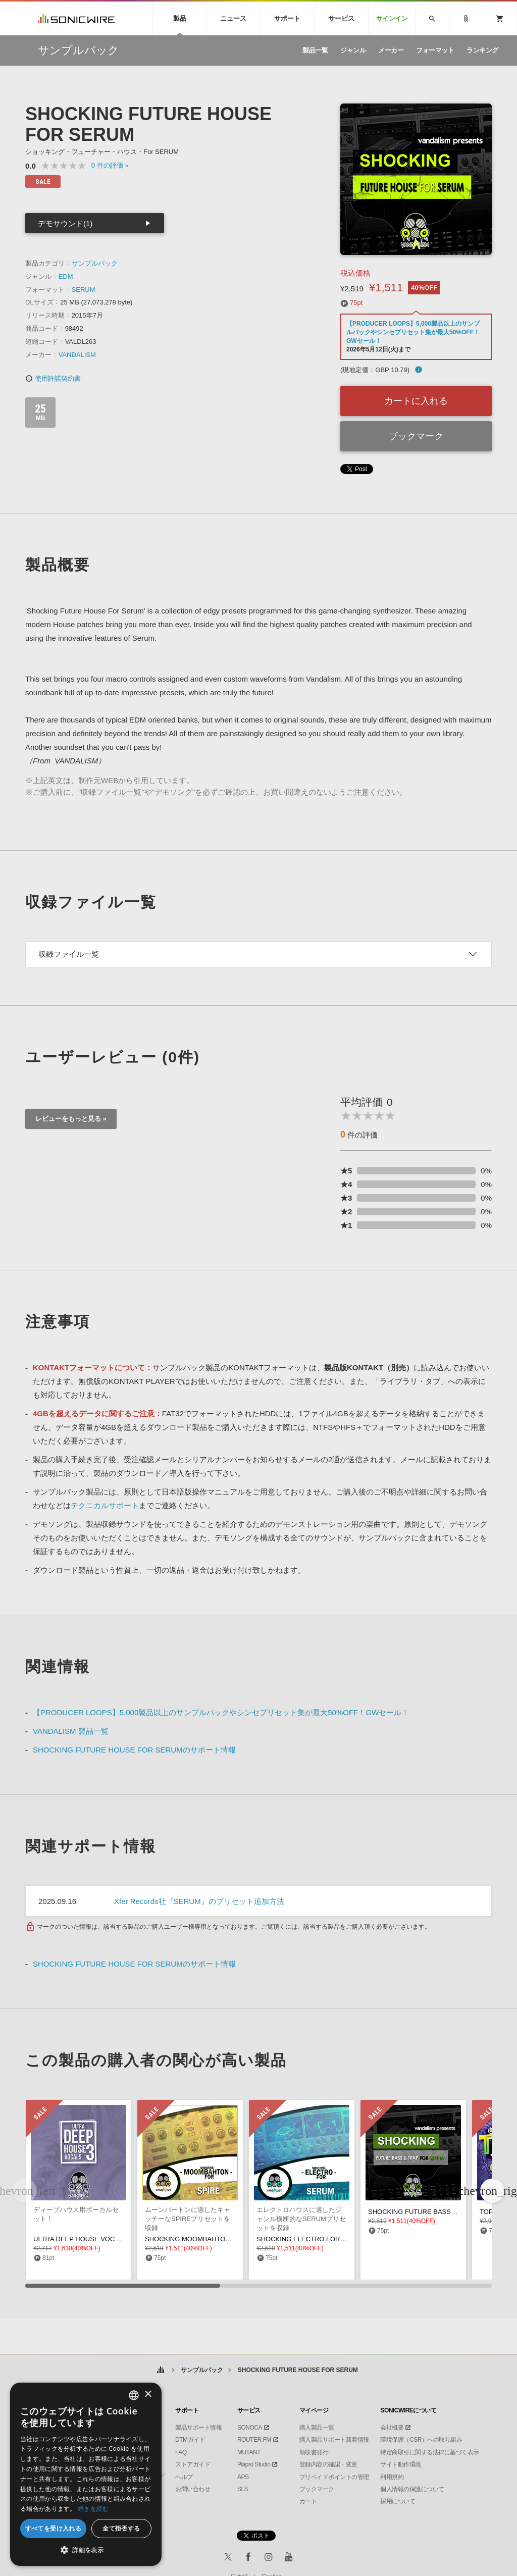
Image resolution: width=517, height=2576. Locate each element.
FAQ (181, 2452)
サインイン (392, 18)
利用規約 (391, 2477)
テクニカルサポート (105, 1505)
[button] (492, 2191)
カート (308, 2501)
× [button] (147, 2394)
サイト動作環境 (400, 2464)
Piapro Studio (254, 2464)
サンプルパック (95, 263)
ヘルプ (184, 2477)
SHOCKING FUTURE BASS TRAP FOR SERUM (439, 2212)
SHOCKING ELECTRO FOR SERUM (311, 2239)
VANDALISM (77, 354)
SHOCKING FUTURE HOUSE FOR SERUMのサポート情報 (134, 1749)
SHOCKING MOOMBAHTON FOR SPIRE (206, 2239)
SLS (242, 2489)
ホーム (160, 2370)
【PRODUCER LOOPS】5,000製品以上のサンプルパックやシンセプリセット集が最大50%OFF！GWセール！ (413, 332)
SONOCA (249, 2427)
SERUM (83, 289)
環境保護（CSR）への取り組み (421, 2439)
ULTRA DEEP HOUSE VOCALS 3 (83, 2239)
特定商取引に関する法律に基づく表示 (429, 2452)
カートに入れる (416, 401)
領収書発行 (314, 2452)
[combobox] (134, 2395)
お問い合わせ (192, 2489)
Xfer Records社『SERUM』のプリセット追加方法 (199, 1901)
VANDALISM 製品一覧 (71, 1731)
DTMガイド (190, 2439)
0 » (110, 165)
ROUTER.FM (254, 2439)
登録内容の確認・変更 (328, 2464)
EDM (66, 276)
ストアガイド (192, 2464)
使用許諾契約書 (53, 378)
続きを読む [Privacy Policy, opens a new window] (93, 2508)
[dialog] (86, 2474)
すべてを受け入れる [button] (53, 2528)
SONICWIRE (76, 18)
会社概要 (391, 2427)
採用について (397, 2501)
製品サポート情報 (198, 2427)
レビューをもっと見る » (71, 1118)
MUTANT (249, 2452)
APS (243, 2477)
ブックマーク (416, 436)
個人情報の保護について (412, 2489)
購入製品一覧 (316, 2427)
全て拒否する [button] (121, 2528)
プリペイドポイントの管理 (334, 2477)
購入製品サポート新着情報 (334, 2439)
